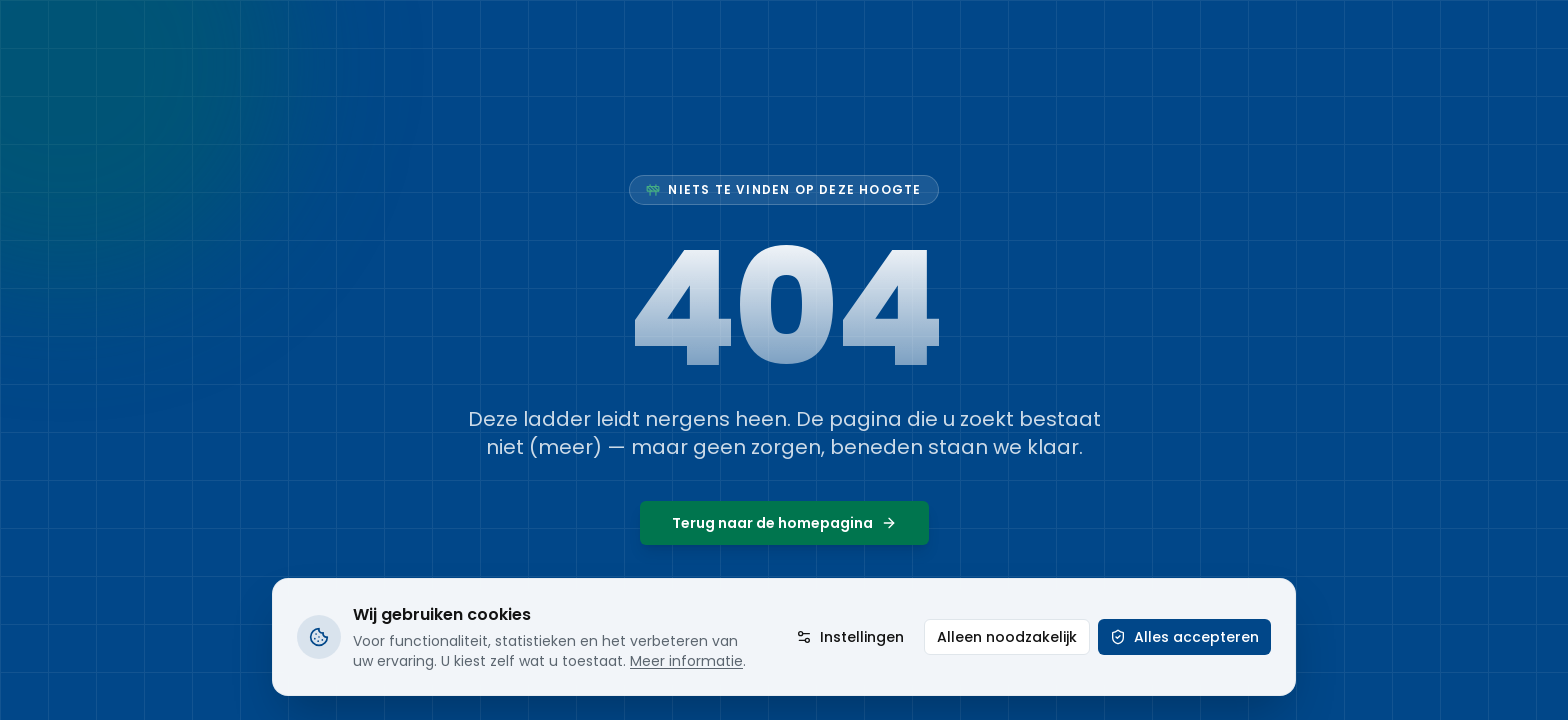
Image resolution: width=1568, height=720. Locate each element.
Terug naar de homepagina (784, 523)
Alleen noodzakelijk (1007, 637)
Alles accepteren (1184, 637)
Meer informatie (686, 661)
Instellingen (850, 637)
